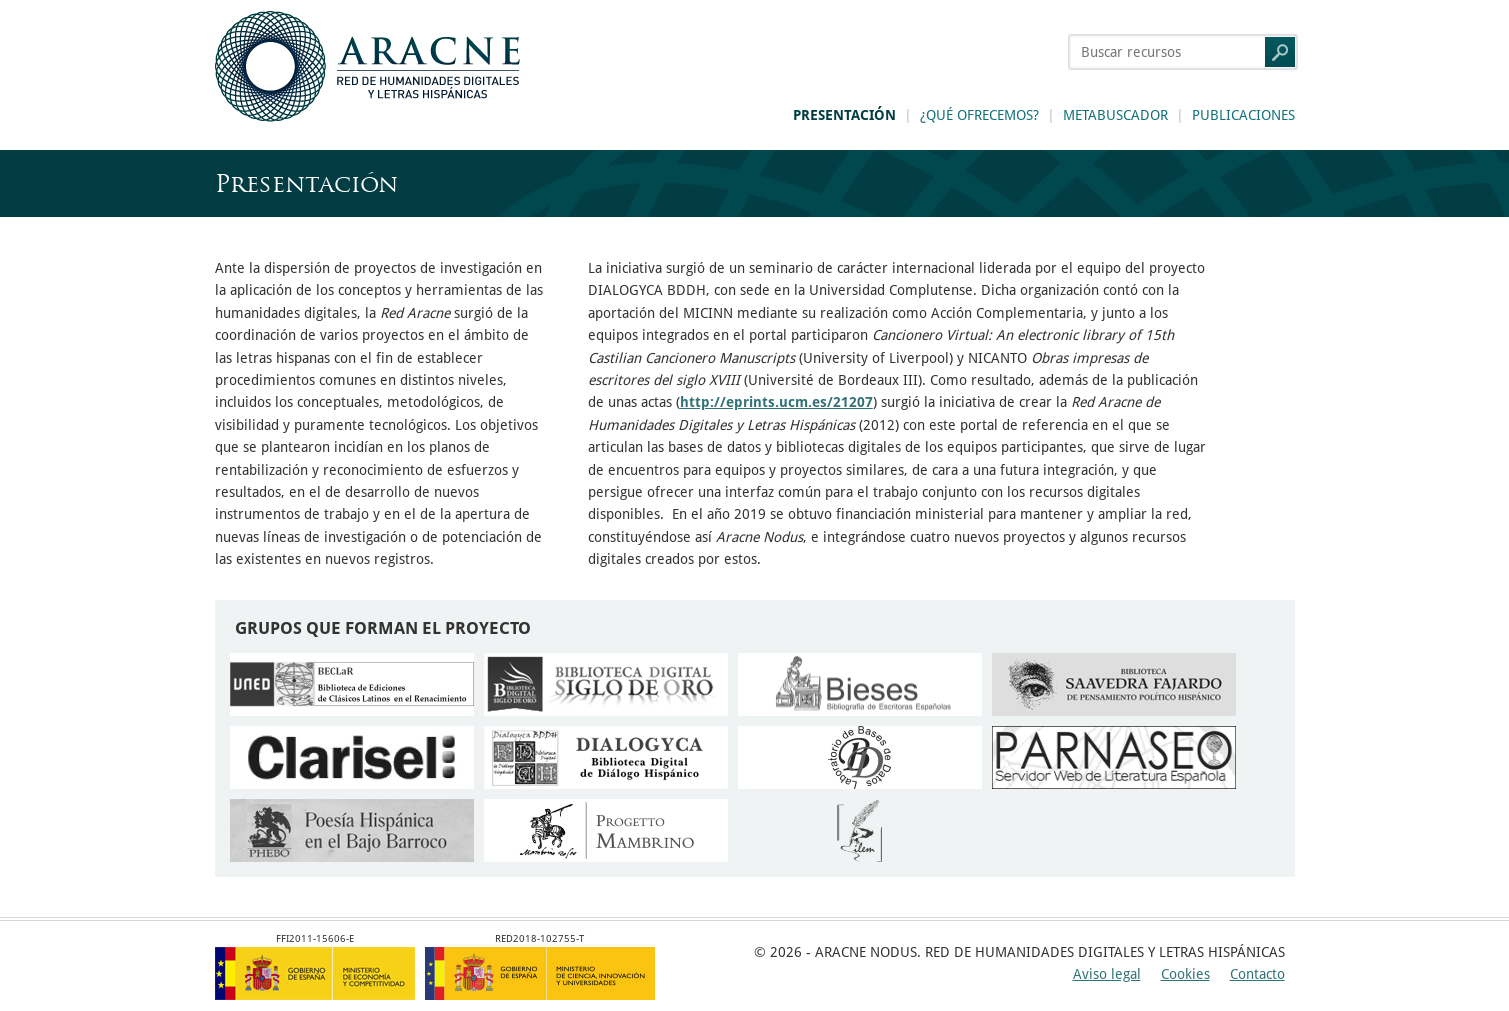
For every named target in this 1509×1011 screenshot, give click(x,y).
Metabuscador (1115, 115)
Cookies (1185, 974)
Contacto (1257, 974)
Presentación (844, 115)
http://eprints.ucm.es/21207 (776, 402)
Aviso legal (1107, 974)
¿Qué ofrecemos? (979, 115)
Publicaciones (1243, 115)
